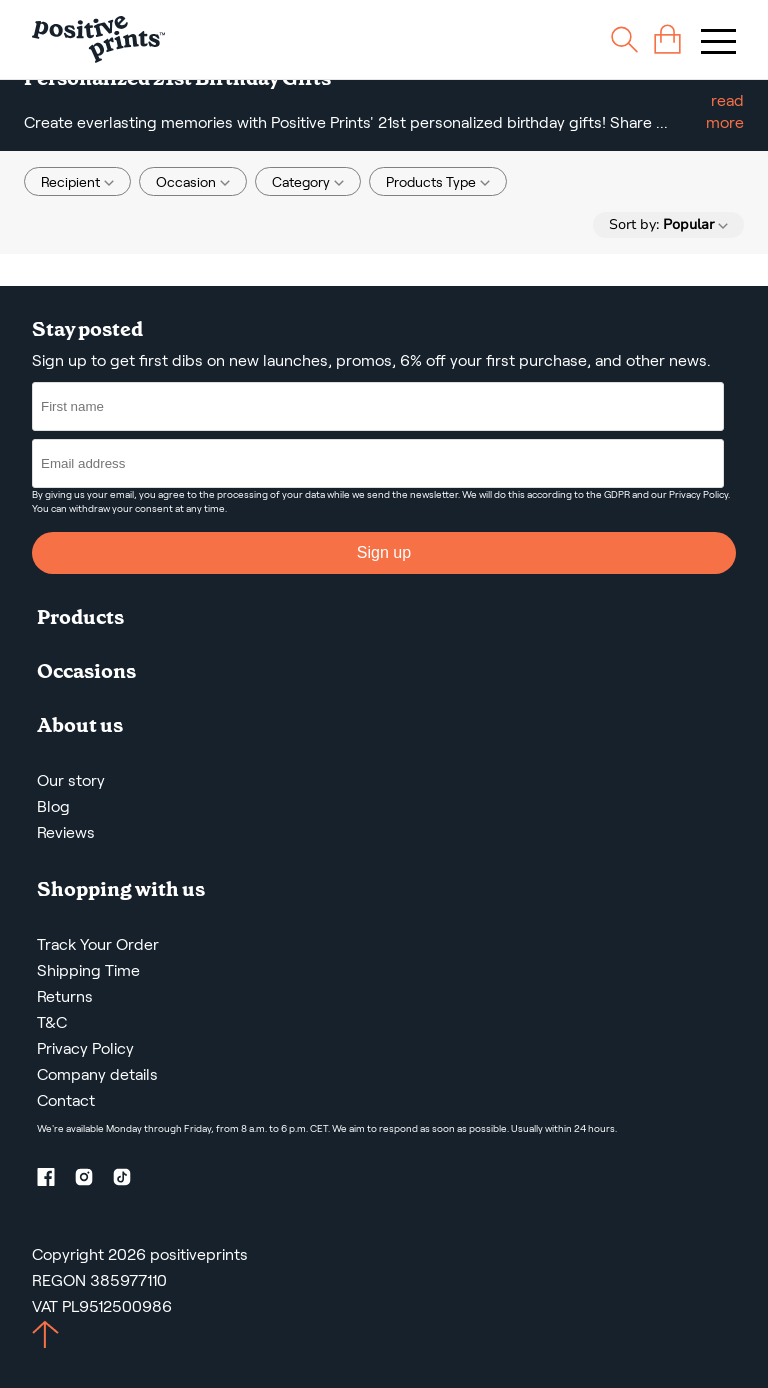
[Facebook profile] (54, 1180)
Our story (71, 780)
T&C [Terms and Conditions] (52, 1022)
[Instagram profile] (92, 1180)
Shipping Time (88, 970)
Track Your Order (98, 944)
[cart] (667, 39)
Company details (97, 1074)
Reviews (66, 832)
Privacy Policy (698, 494)
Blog (53, 806)
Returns (65, 996)
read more (725, 111)
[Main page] (98, 39)
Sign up (384, 552)
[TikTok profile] (130, 1180)
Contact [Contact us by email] (66, 1100)
